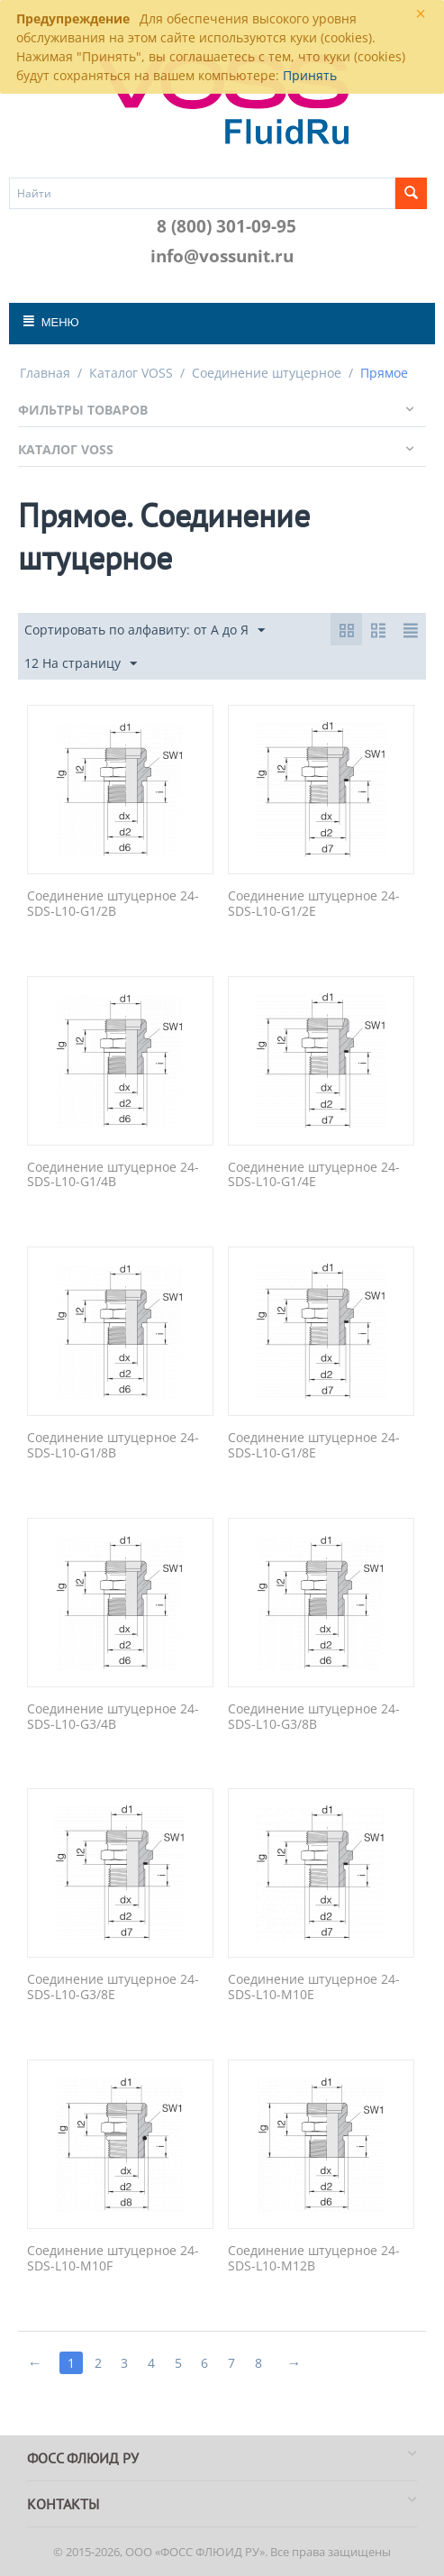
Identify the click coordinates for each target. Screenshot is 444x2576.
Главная (45, 372)
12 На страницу (80, 663)
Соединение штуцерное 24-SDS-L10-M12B (314, 2258)
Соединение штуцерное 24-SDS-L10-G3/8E (113, 1987)
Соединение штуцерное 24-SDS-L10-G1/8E (314, 1445)
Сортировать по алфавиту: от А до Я (144, 630)
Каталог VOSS (131, 372)
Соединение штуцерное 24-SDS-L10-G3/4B (113, 1717)
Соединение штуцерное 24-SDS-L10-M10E (314, 1987)
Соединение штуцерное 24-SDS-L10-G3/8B (314, 1717)
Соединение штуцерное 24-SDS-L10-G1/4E (314, 1175)
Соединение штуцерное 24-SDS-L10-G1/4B (113, 1175)
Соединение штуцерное (266, 372)
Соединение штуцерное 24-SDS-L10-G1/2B (113, 904)
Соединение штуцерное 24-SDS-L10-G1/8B (113, 1445)
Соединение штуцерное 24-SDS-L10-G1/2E (314, 904)
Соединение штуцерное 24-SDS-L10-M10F (113, 2258)
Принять (310, 75)
